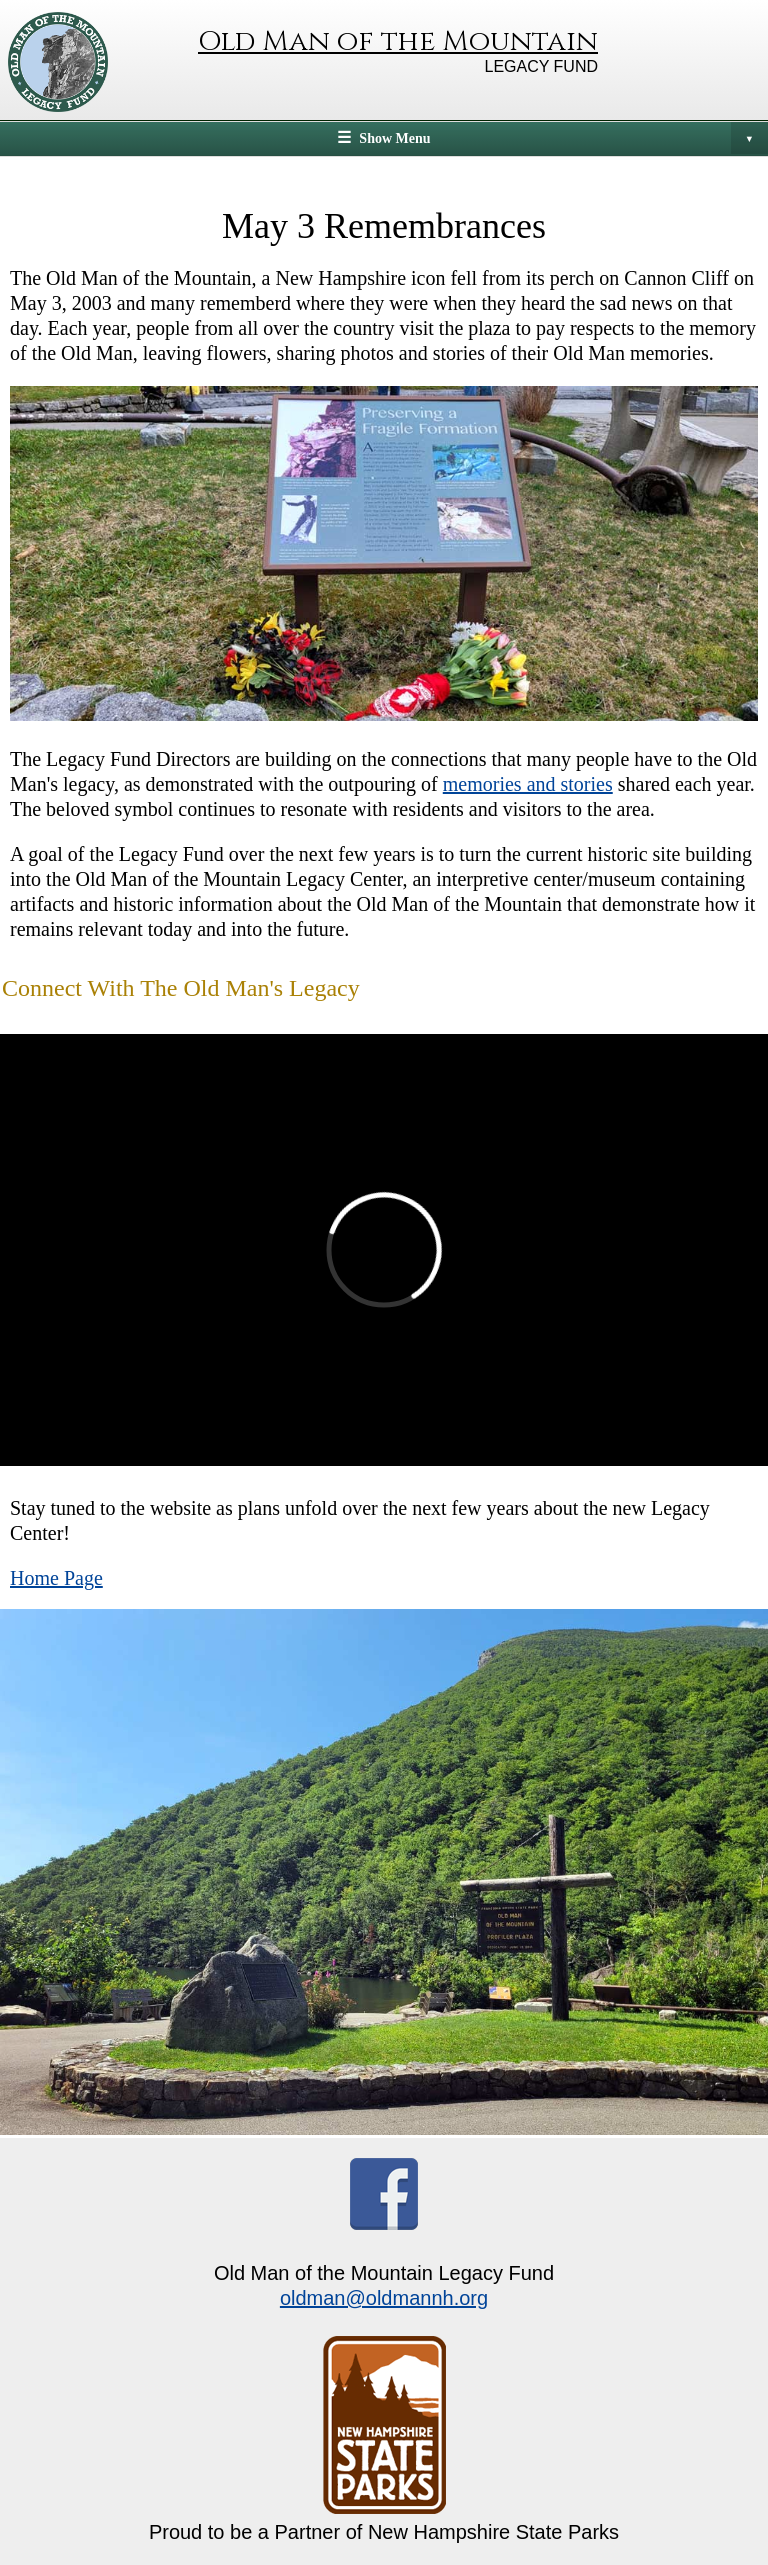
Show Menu (563, 138)
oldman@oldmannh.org (384, 2298)
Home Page (56, 1578)
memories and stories (528, 784)
